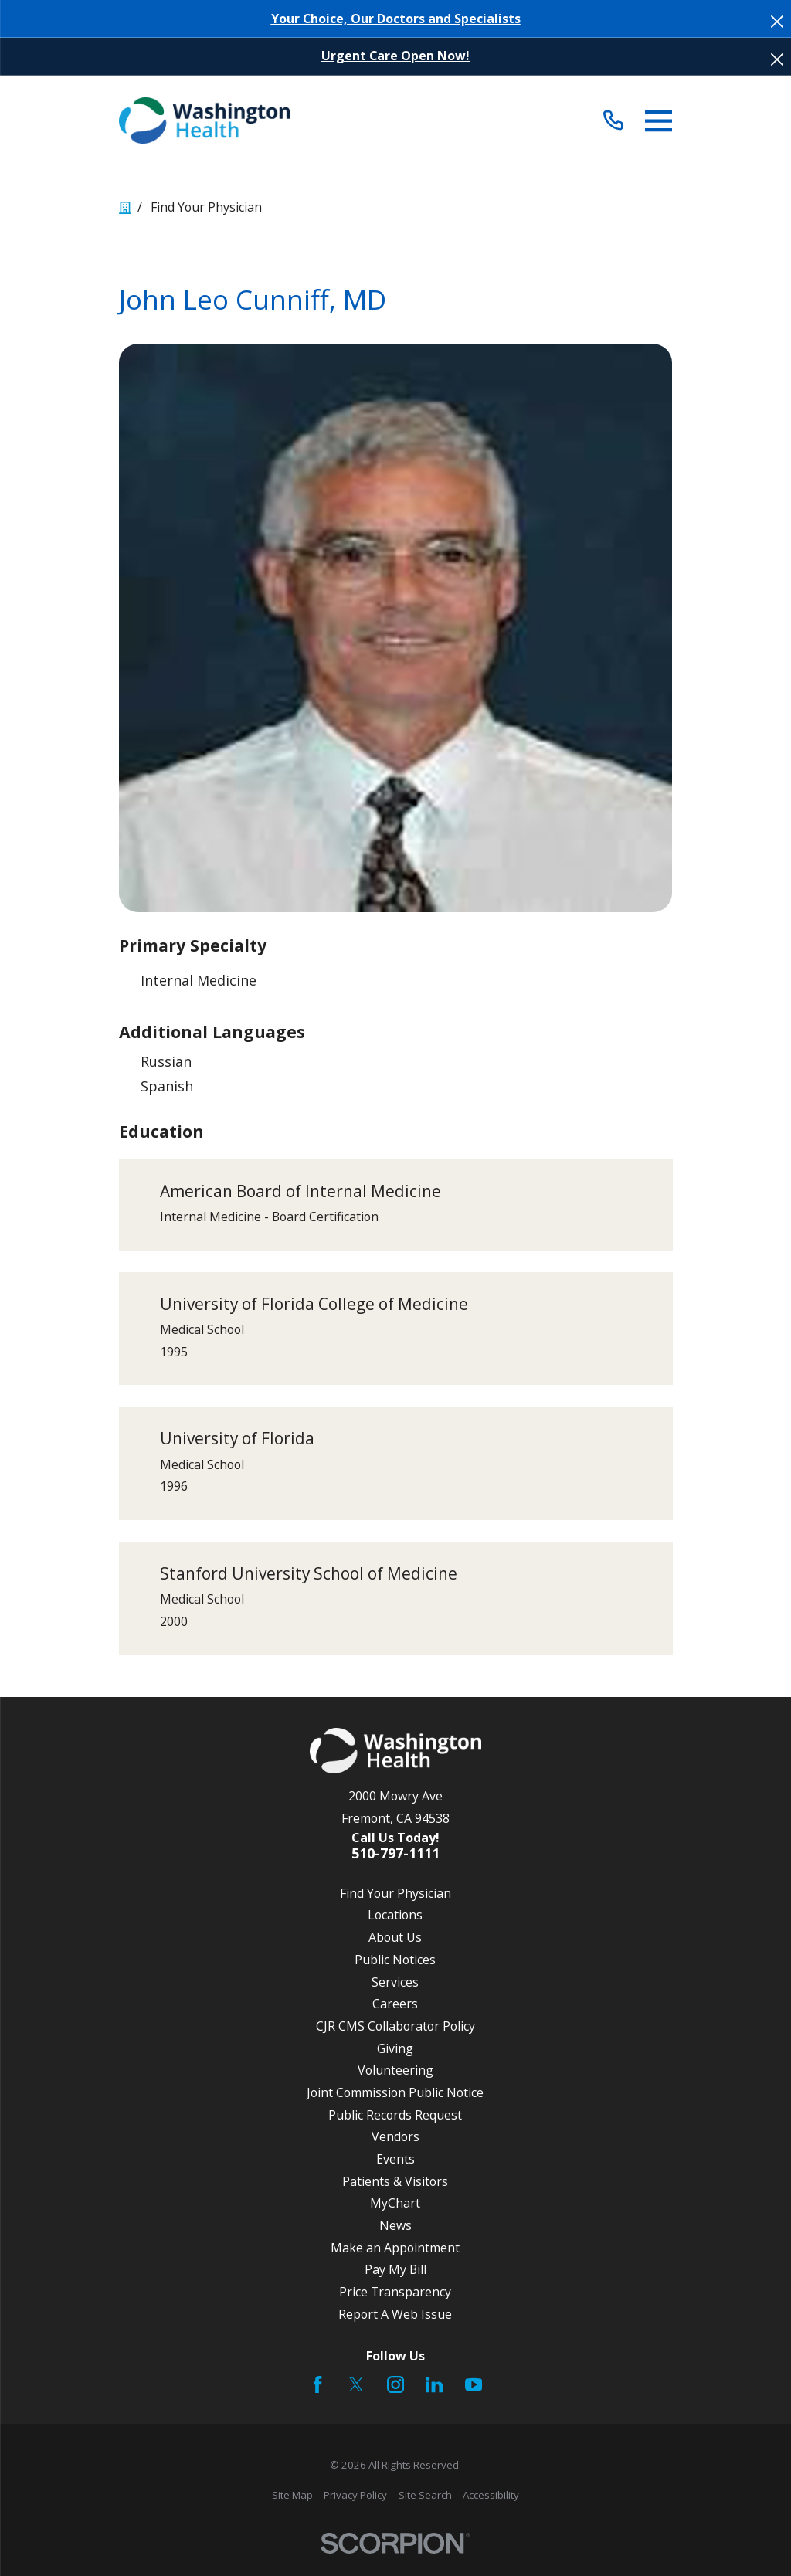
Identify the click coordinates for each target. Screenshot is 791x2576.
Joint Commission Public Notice (395, 2092)
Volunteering (395, 2070)
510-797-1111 (395, 1854)
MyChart (395, 2202)
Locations (395, 1914)
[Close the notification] (777, 21)
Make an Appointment (395, 2247)
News (395, 2225)
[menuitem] (292, 2495)
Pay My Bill (395, 2269)
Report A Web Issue (395, 2314)
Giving (395, 2048)
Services (395, 1982)
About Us (395, 1937)
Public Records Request (395, 2114)
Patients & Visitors (395, 2181)
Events (395, 2158)
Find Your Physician (395, 1893)
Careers (395, 2003)
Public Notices (395, 1959)
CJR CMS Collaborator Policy (395, 2026)
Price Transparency (395, 2291)
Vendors (395, 2136)
